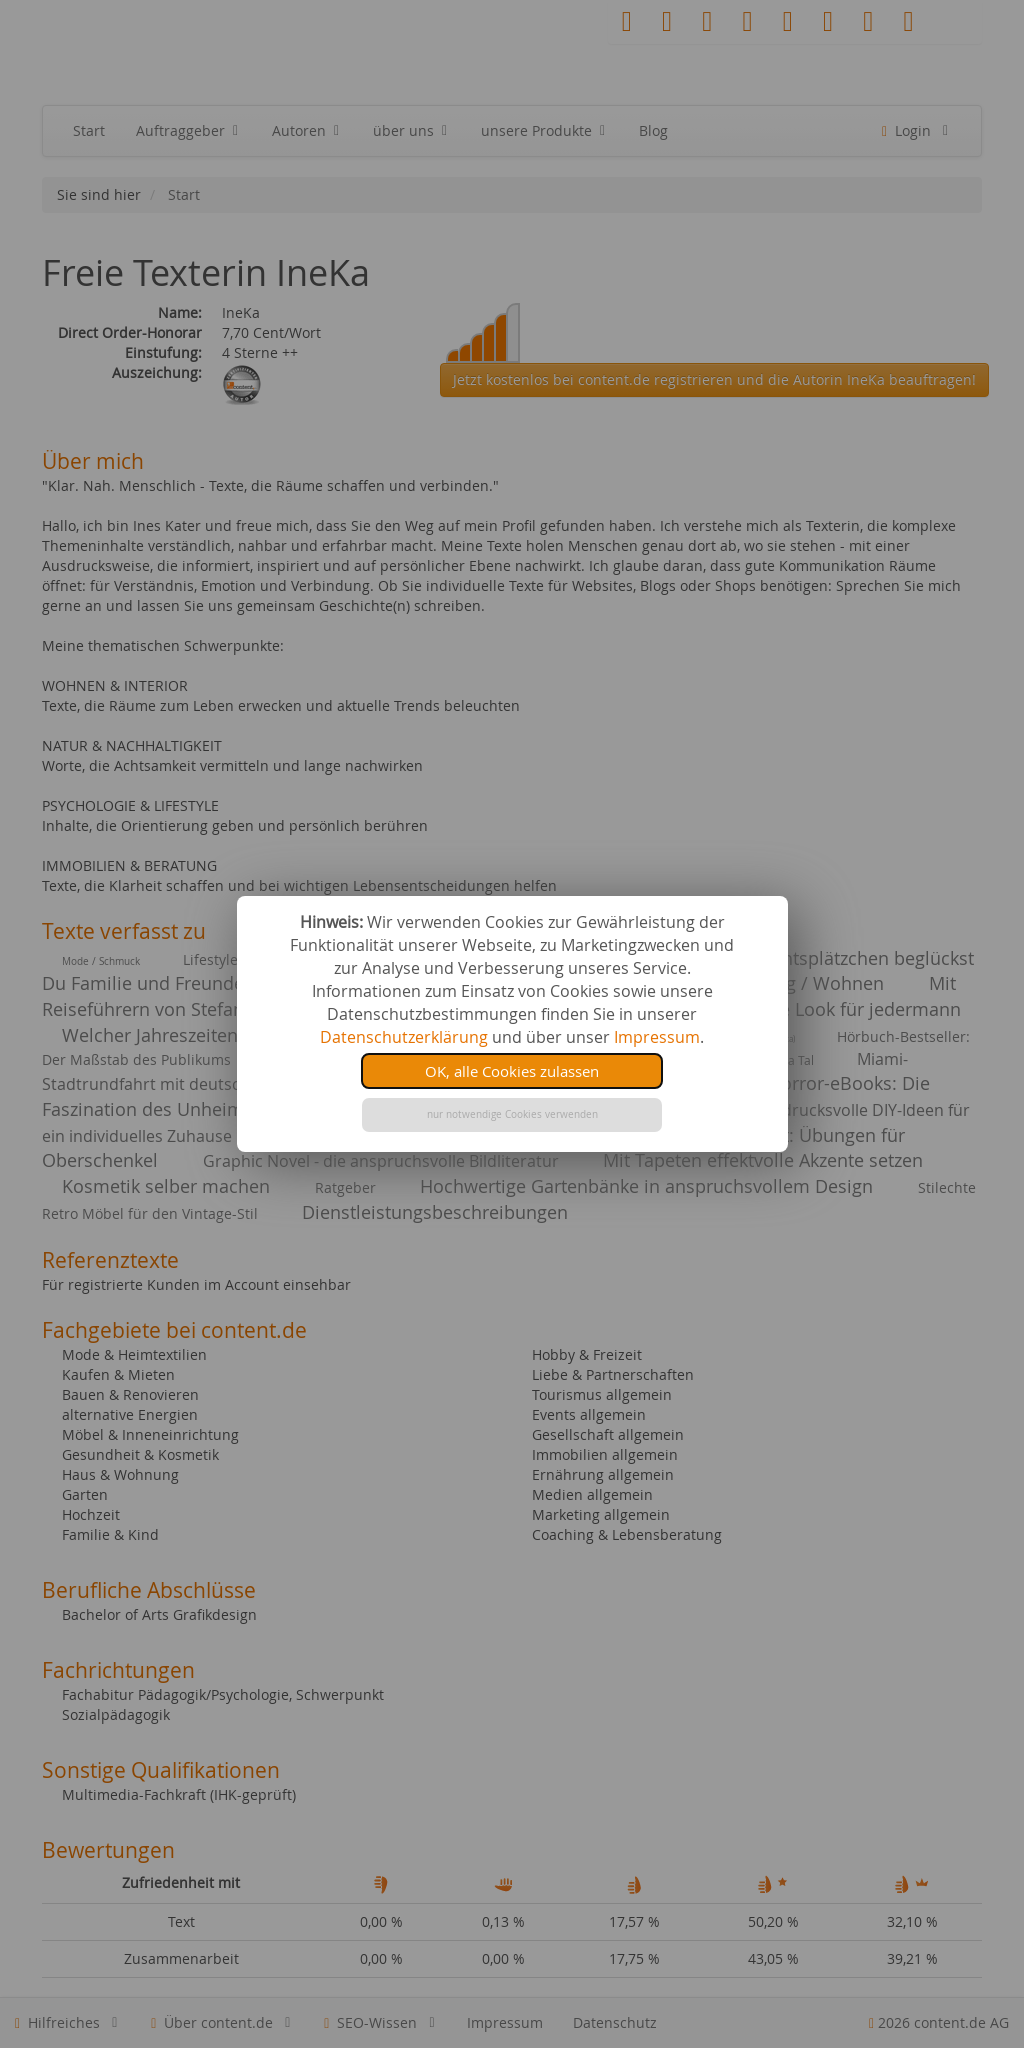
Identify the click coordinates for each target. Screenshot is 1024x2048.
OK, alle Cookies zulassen (512, 1071)
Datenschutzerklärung (404, 1037)
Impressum (657, 1037)
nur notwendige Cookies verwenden (512, 1114)
